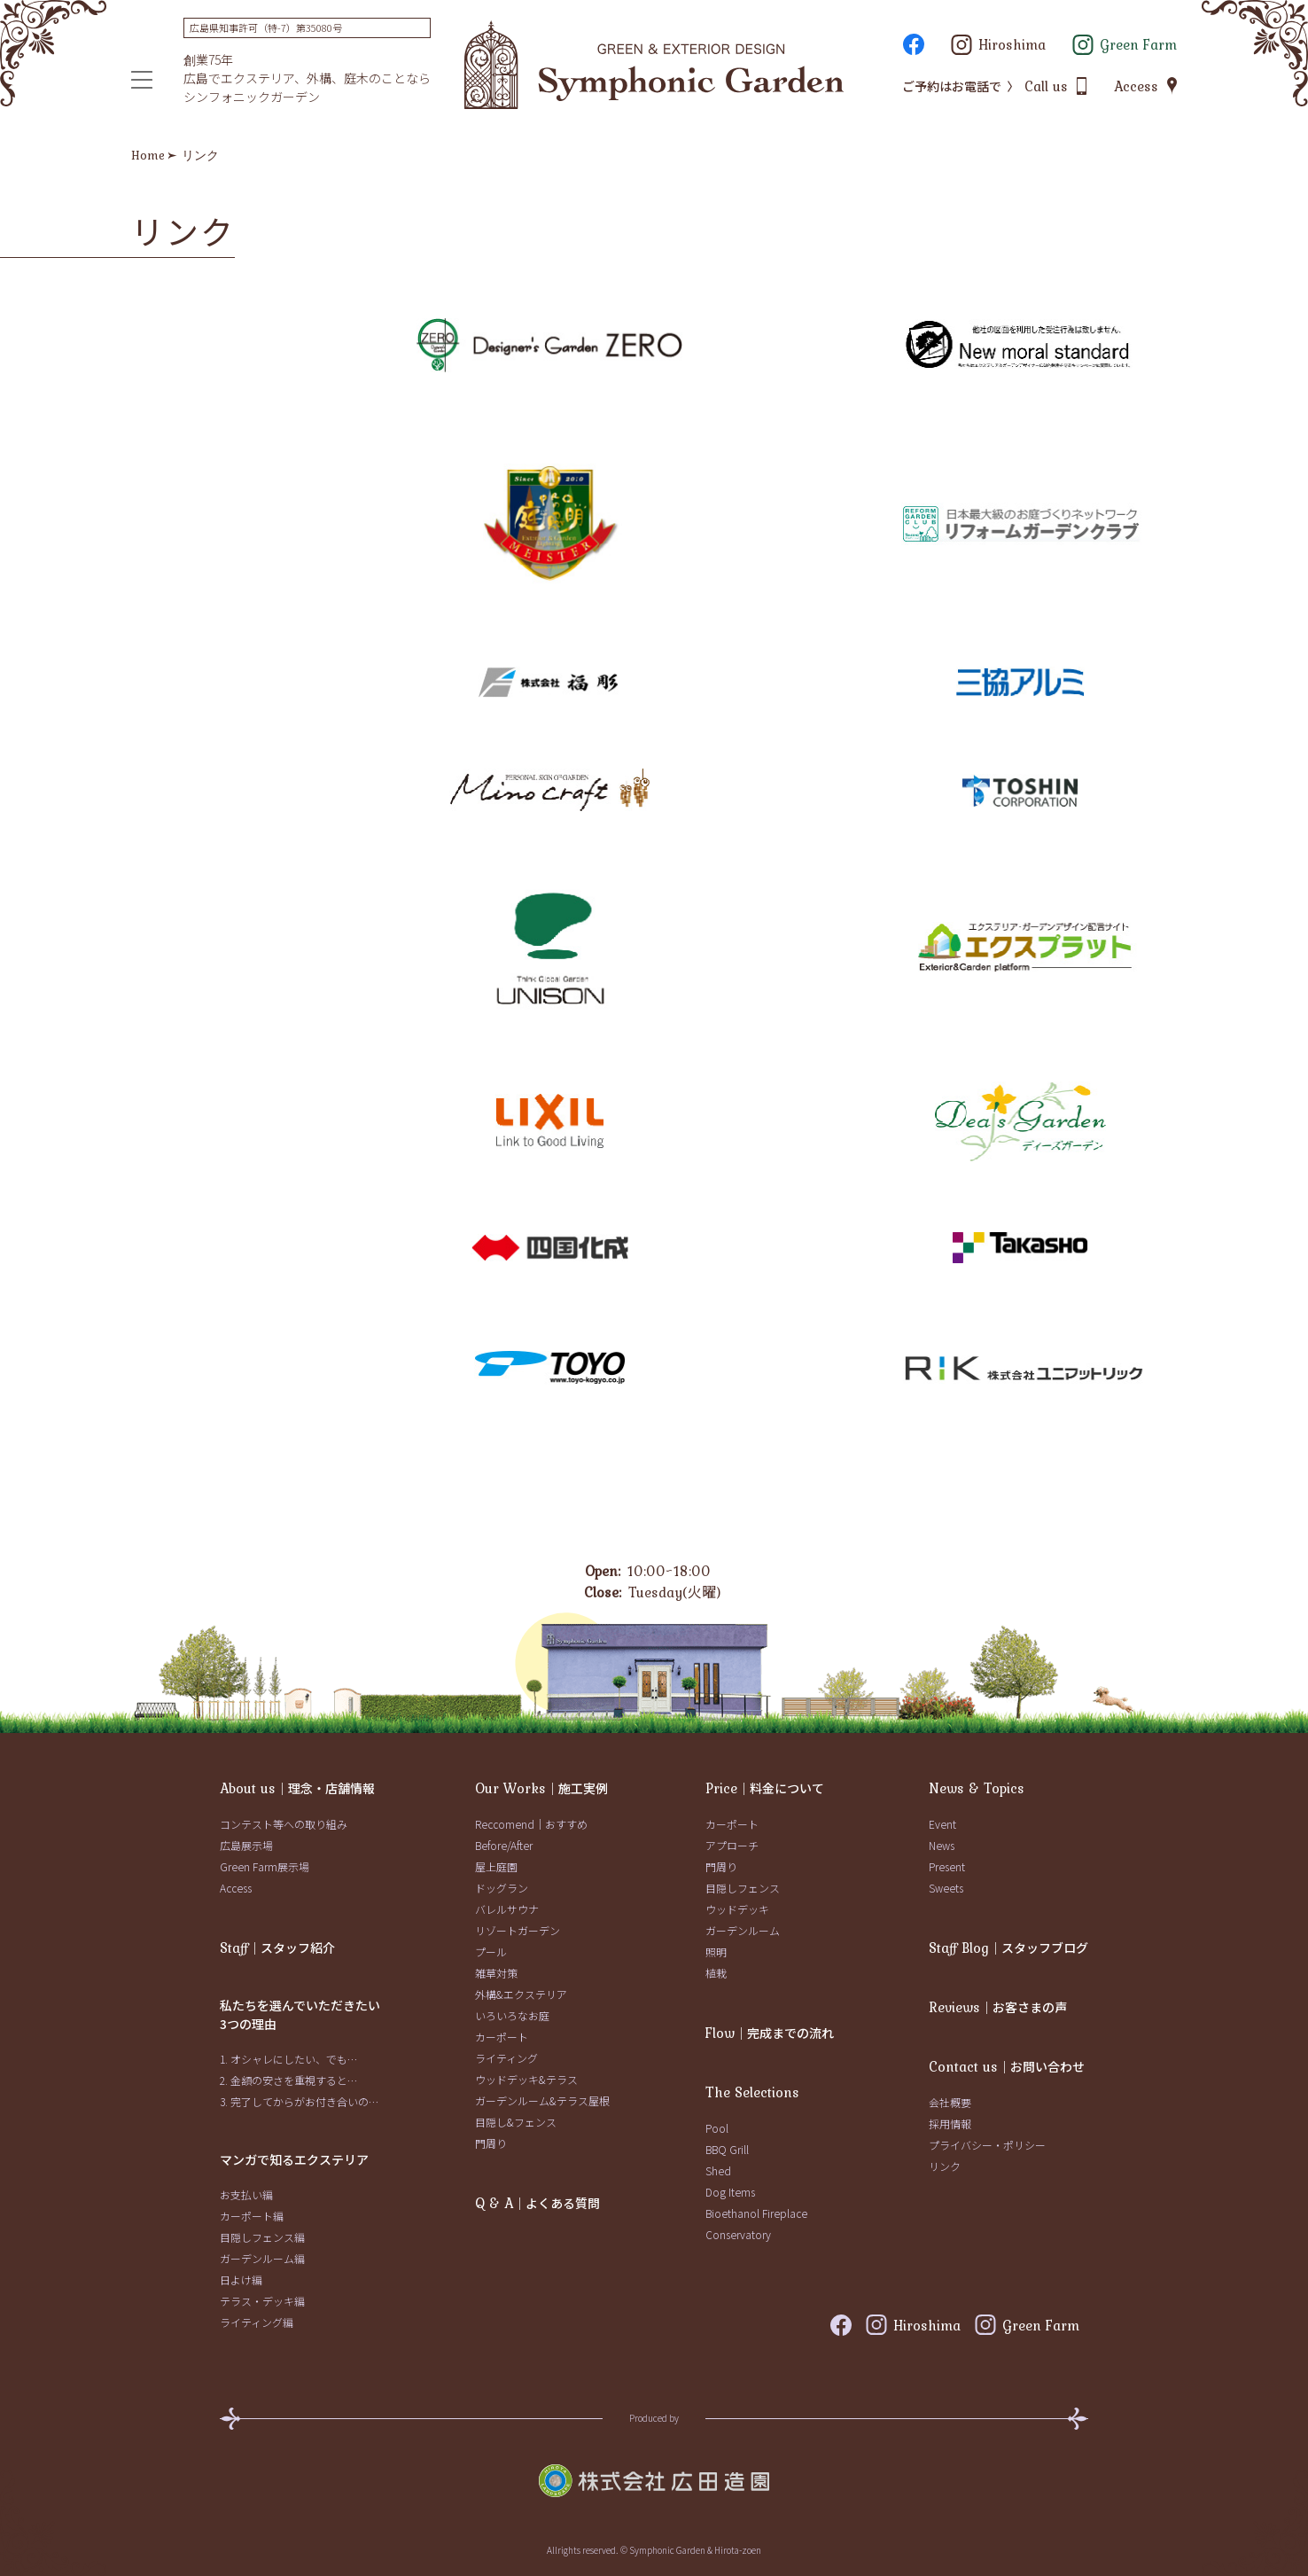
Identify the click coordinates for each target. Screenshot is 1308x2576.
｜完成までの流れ (769, 2032)
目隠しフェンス (742, 1887)
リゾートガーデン (517, 1930)
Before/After (504, 1845)
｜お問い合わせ (1007, 2066)
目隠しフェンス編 (262, 2236)
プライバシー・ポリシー (987, 2144)
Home (148, 155)
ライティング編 (256, 2322)
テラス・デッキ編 (262, 2300)
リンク (945, 2166)
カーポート (501, 2036)
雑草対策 (496, 1972)
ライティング (506, 2057)
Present (947, 1866)
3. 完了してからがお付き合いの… (299, 2101)
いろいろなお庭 (512, 2015)
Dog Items (730, 2191)
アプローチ (732, 1845)
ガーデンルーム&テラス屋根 (542, 2100)
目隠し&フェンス (516, 2121)
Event (942, 1823)
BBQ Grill (727, 2149)
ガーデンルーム (742, 1930)
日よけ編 (241, 2279)
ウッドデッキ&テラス (526, 2079)
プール (491, 1951)
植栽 (716, 1972)
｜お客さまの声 (998, 2007)
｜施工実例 (541, 1788)
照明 (716, 1951)
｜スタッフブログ (1008, 1947)
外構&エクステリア (521, 1994)
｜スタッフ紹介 (277, 1947)
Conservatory (738, 2234)
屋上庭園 (496, 1866)
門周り (491, 2143)
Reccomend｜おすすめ (531, 1823)
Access (236, 1887)
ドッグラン (501, 1887)
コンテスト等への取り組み (283, 1823)
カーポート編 (252, 2215)
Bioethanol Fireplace (756, 2213)
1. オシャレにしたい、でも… (288, 2058)
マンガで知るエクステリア (294, 2159)
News (941, 1845)
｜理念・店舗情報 (297, 1788)
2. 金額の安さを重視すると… (288, 2080)
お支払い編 (246, 2194)
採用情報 (950, 2123)
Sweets (946, 1887)
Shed (718, 2170)
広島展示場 (246, 1845)
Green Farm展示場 (264, 1866)
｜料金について (764, 1788)
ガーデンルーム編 (262, 2258)
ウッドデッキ (737, 1908)
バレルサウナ (507, 1908)
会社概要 (950, 2102)
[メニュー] (141, 80)
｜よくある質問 (537, 2203)
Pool (716, 2127)
